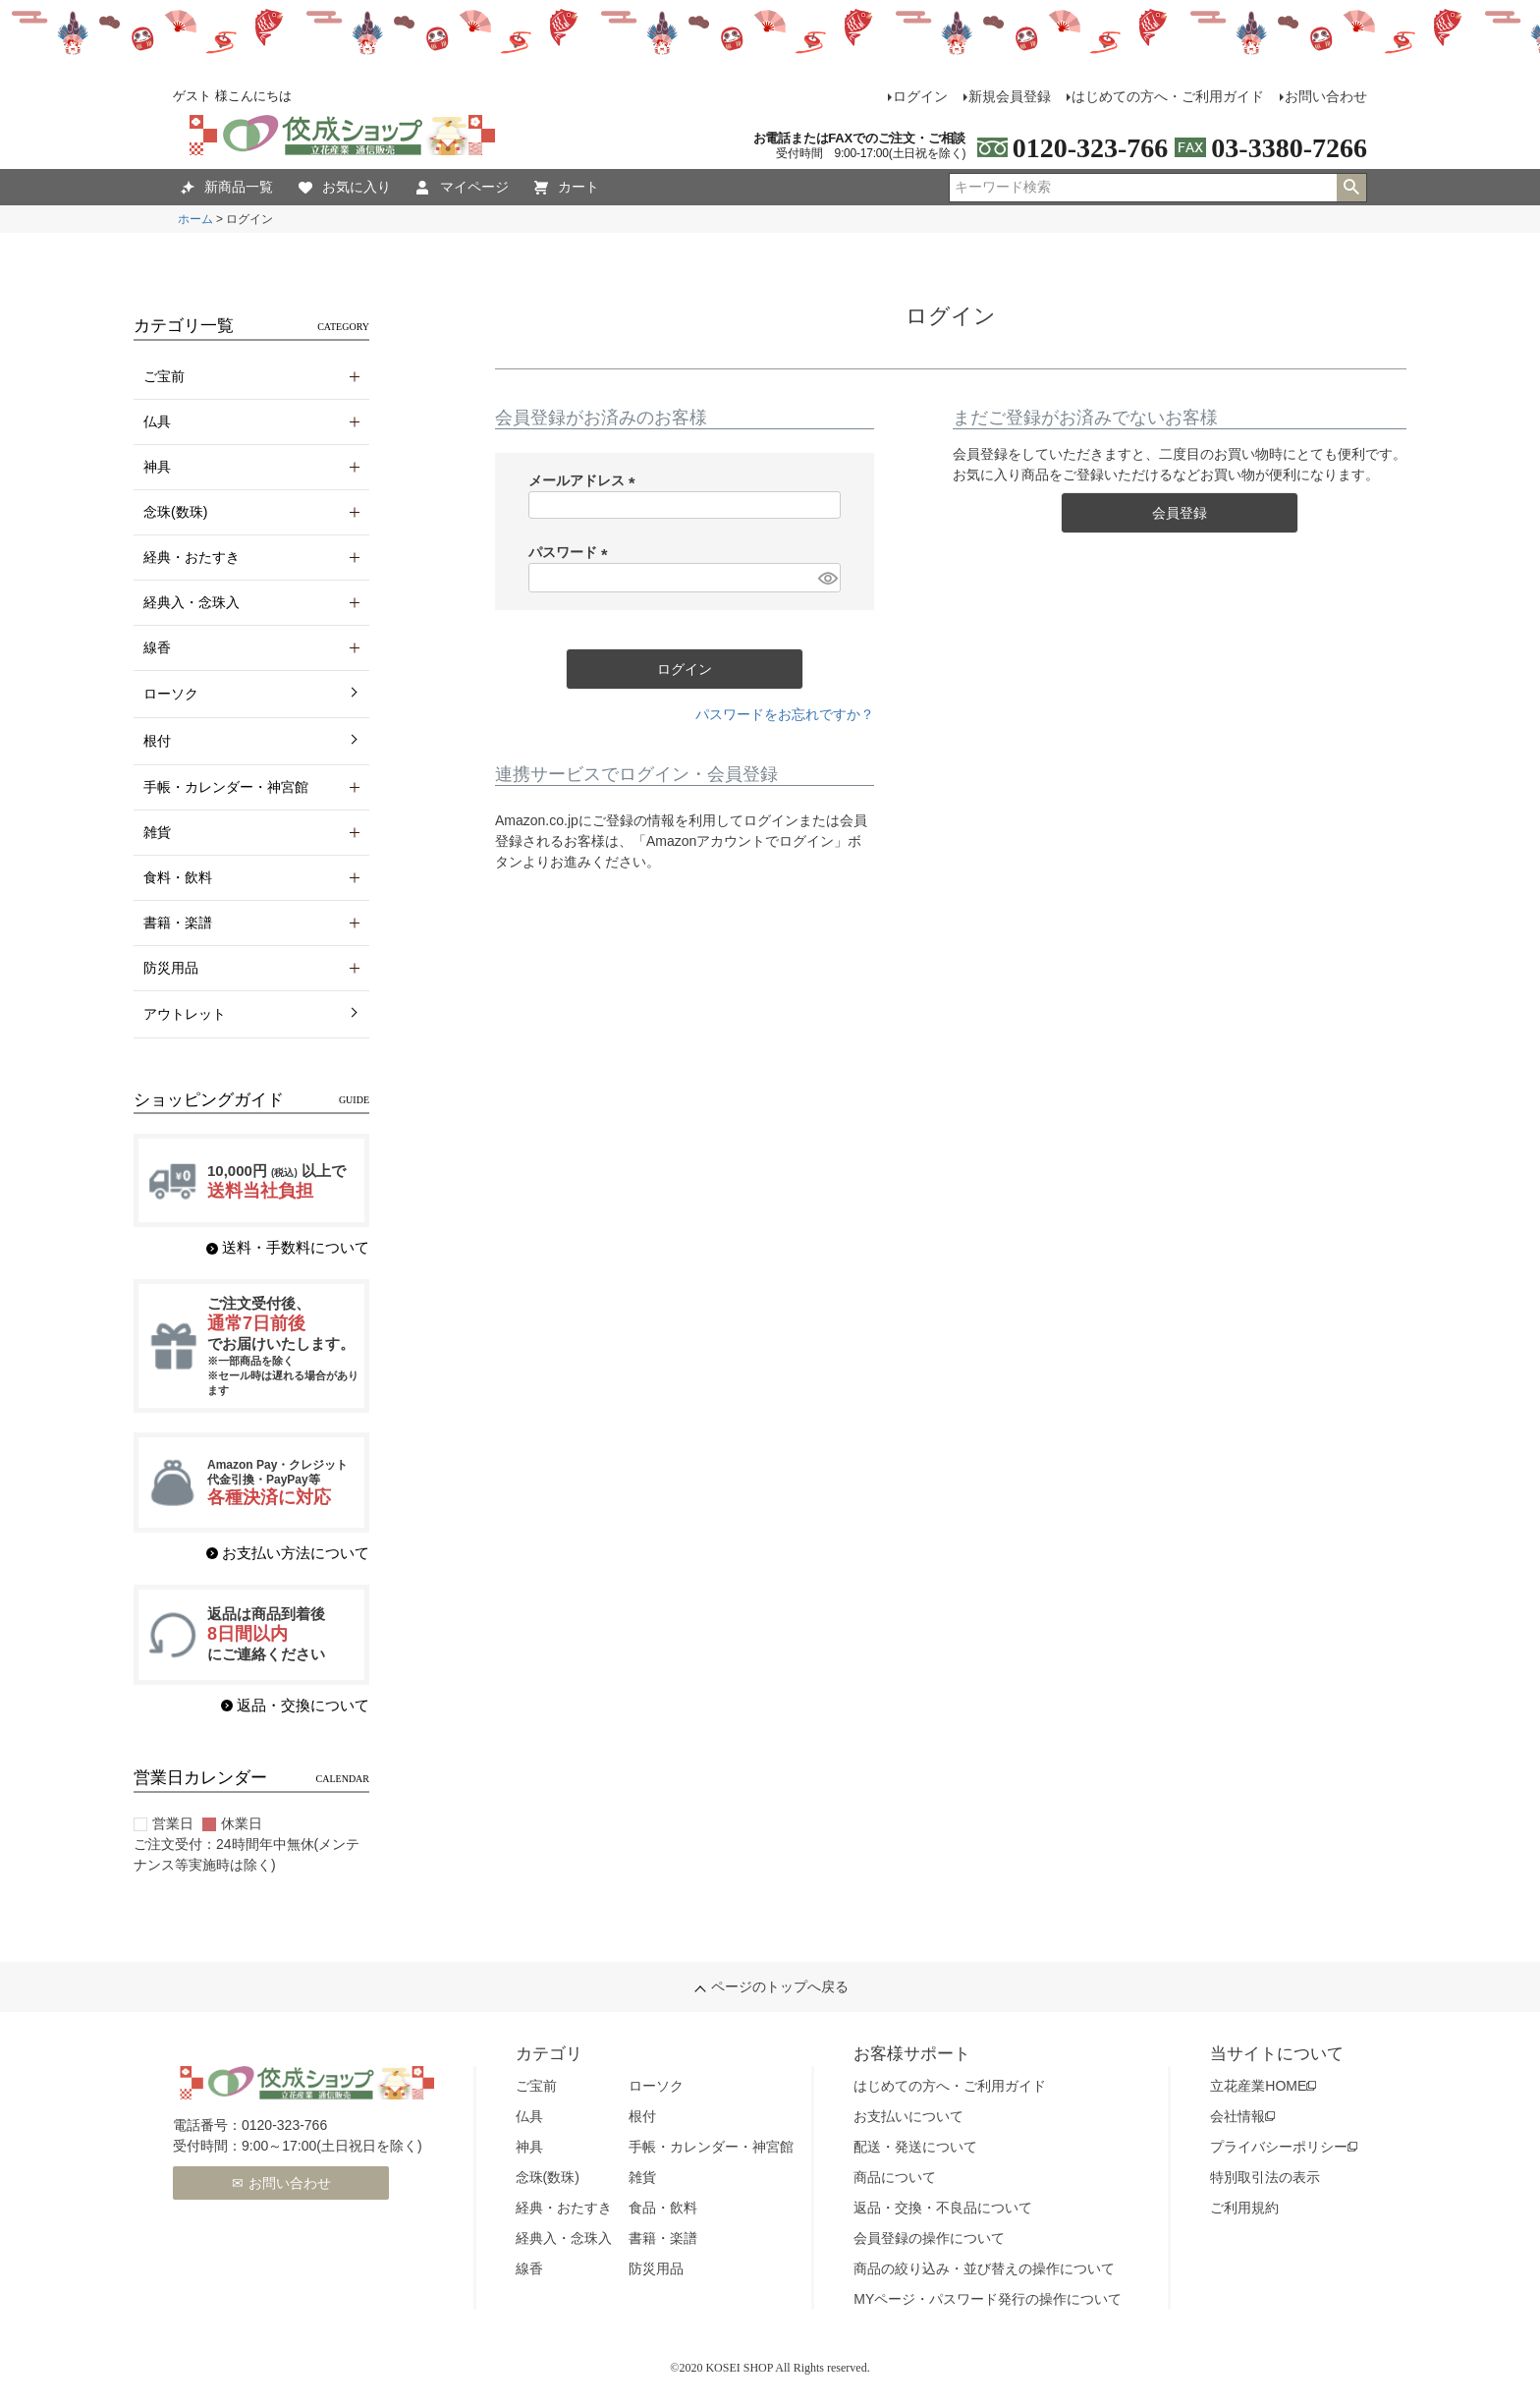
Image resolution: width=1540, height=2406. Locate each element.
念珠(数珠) (547, 2177)
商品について (894, 2177)
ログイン (920, 96)
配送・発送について (915, 2146)
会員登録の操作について (929, 2238)
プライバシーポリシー (1279, 2146)
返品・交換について (303, 1705)
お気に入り (345, 187)
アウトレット (184, 1014)
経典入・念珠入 (564, 2238)
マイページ (462, 187)
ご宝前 (536, 2086)
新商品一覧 (227, 187)
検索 (1351, 187)
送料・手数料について (295, 1247)
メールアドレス (585, 480)
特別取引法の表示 (1265, 2177)
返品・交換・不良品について (942, 2207)
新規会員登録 (1009, 96)
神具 (529, 2146)
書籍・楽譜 (663, 2238)
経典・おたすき (564, 2207)
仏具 (529, 2116)
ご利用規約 (1244, 2207)
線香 (529, 2268)
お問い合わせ (1326, 96)
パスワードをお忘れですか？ (784, 714)
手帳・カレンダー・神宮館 (711, 2146)
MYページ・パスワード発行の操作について (987, 2299)
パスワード (571, 552)
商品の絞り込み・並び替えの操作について (984, 2268)
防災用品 (656, 2268)
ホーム (195, 219)
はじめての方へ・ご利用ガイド (1168, 96)
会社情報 (1237, 2116)
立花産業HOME (1258, 2086)
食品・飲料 (663, 2207)
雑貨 (642, 2177)
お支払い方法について (295, 1552)
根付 (157, 741)
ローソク (170, 693)
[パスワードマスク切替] (826, 577)
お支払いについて (908, 2116)
